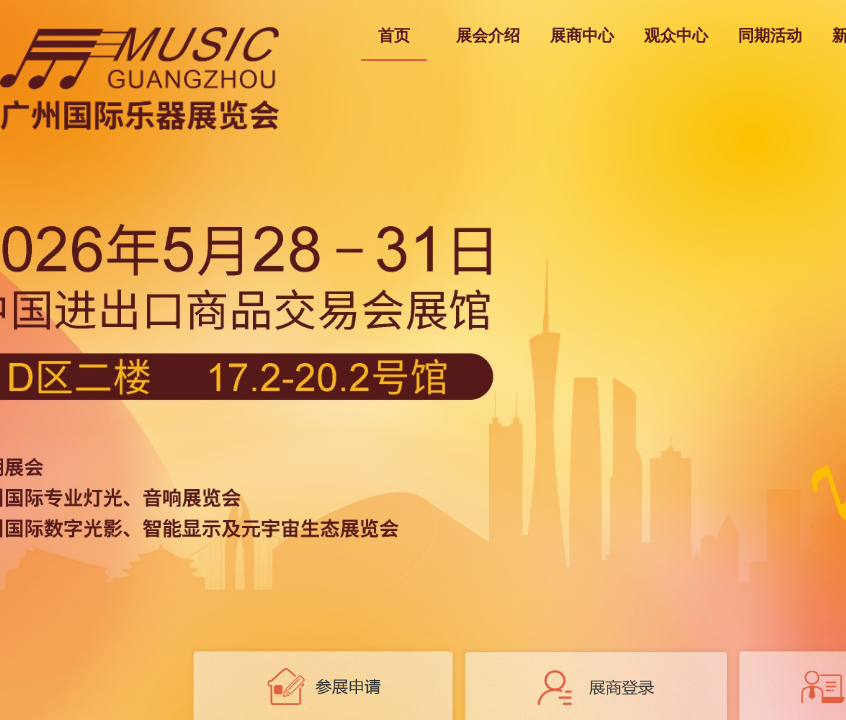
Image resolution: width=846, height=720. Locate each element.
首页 (394, 35)
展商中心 (582, 35)
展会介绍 (488, 35)
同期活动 (770, 35)
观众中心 (676, 35)
